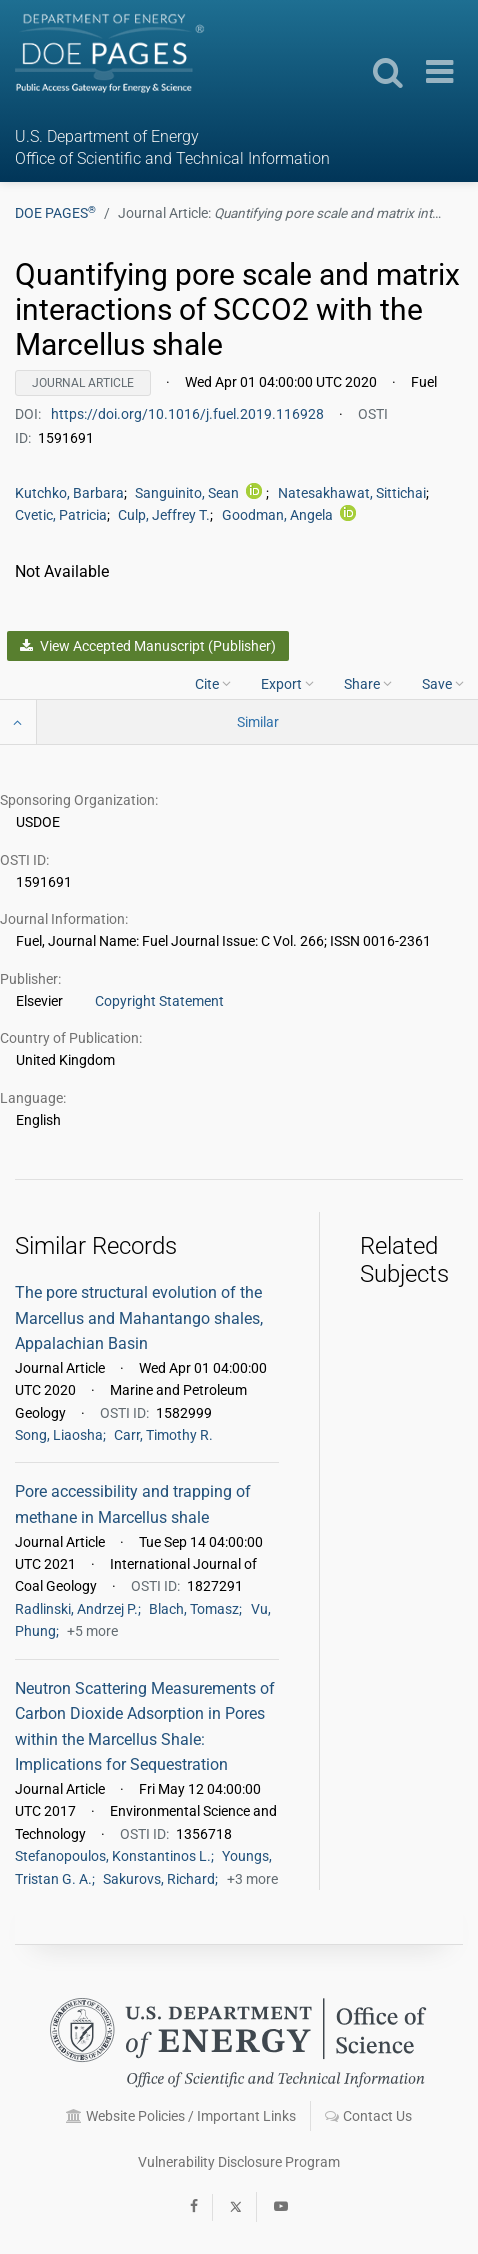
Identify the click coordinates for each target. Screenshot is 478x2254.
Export (287, 683)
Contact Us (368, 2116)
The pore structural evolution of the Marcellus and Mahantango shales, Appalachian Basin (139, 1318)
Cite (213, 683)
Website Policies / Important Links (181, 2116)
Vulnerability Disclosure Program (239, 2162)
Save (443, 683)
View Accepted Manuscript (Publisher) (147, 646)
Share (368, 683)
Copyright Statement (159, 1001)
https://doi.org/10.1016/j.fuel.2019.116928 (189, 414)
